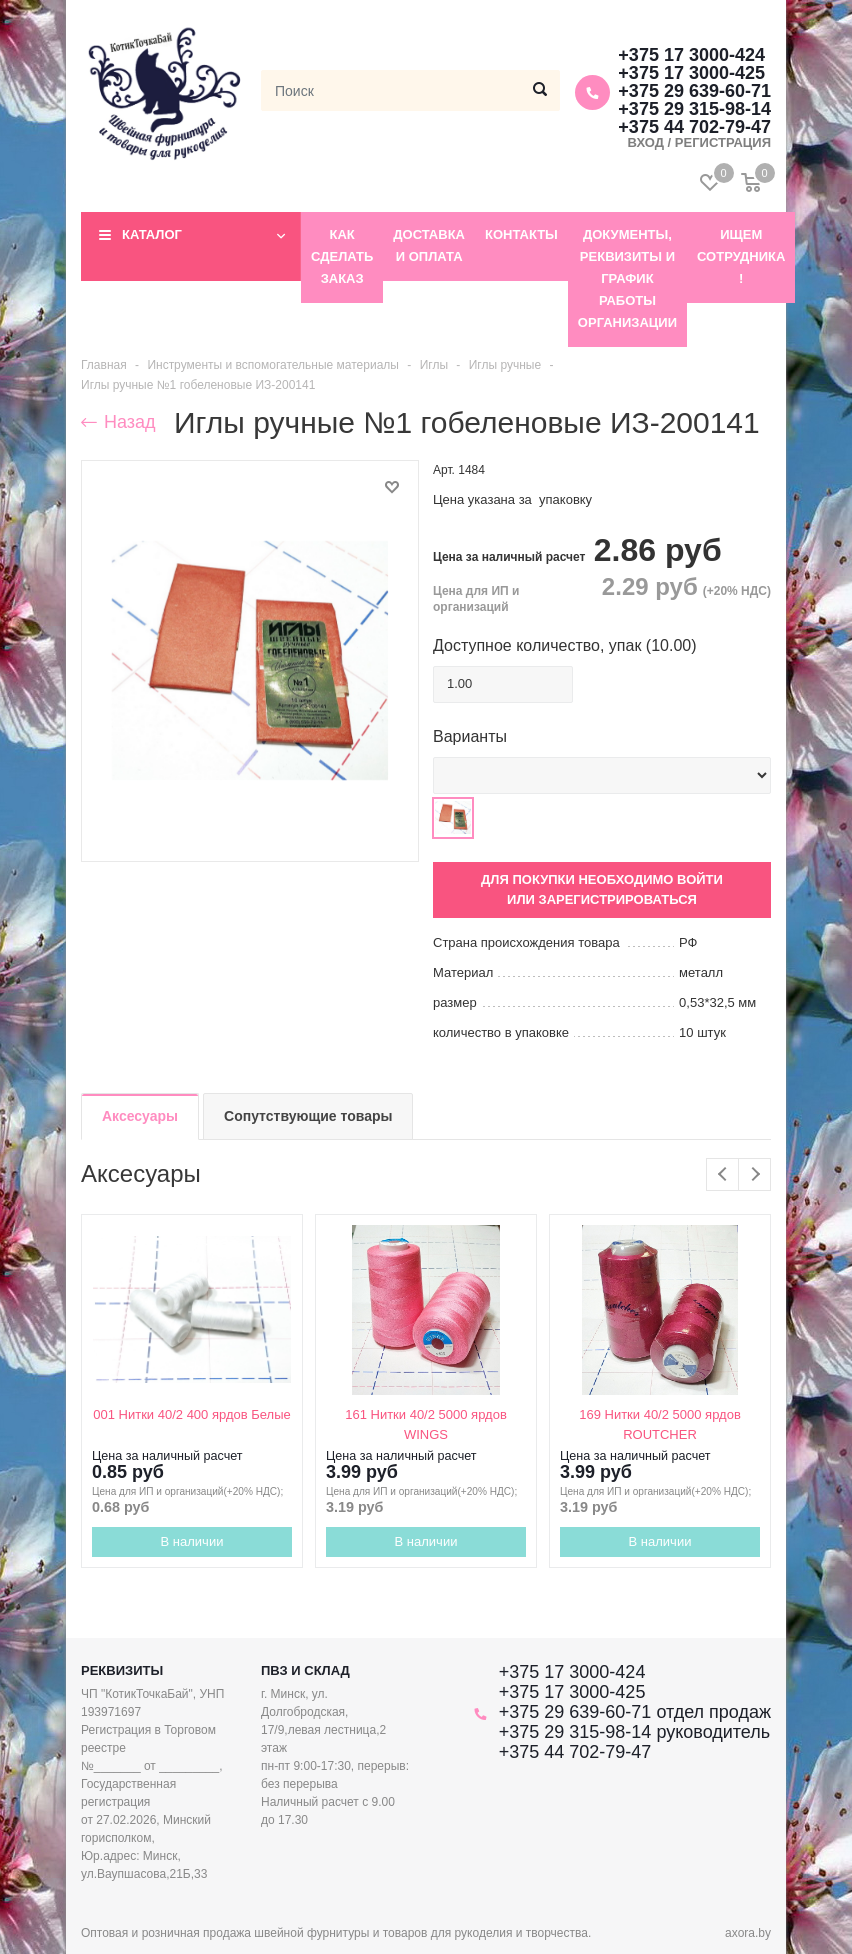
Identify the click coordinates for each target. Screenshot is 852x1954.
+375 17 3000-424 (691, 55)
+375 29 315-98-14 (694, 109)
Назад (118, 422)
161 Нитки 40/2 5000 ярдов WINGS (426, 1424)
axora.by (748, 1933)
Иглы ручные (505, 365)
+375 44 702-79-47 (575, 1752)
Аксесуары (140, 1116)
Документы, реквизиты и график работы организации (627, 278)
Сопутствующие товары (308, 1116)
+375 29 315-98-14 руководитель (634, 1732)
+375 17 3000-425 (691, 73)
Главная (104, 365)
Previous (722, 1174)
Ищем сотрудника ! (741, 256)
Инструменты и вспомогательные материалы (273, 365)
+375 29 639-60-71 (694, 91)
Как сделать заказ (342, 256)
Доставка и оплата (429, 245)
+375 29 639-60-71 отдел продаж (635, 1712)
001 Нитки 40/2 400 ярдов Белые (191, 1414)
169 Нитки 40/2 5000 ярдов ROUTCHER (660, 1424)
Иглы (434, 365)
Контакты (521, 234)
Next (754, 1174)
